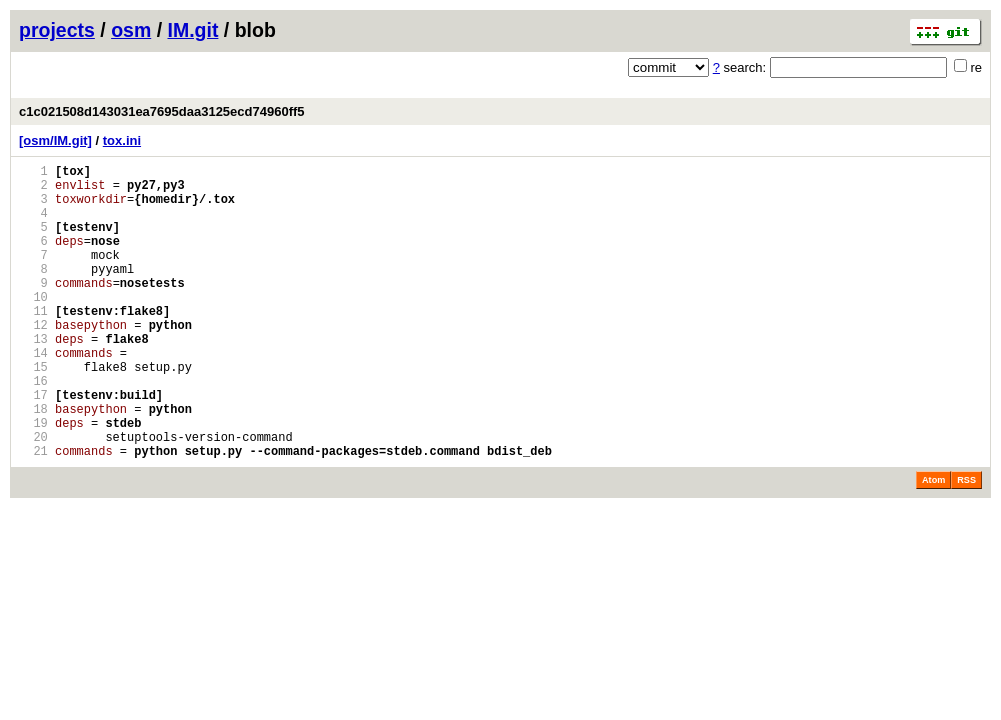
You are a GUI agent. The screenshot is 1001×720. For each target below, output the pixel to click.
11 (33, 343)
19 (33, 479)
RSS (966, 543)
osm (131, 30)
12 (33, 360)
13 (33, 377)
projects (57, 30)
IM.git (193, 30)
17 (33, 445)
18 (33, 462)
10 (33, 326)
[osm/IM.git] (55, 140)
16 (33, 428)
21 (33, 513)
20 (33, 496)
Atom (933, 543)
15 (33, 411)
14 (33, 394)
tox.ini (122, 140)
